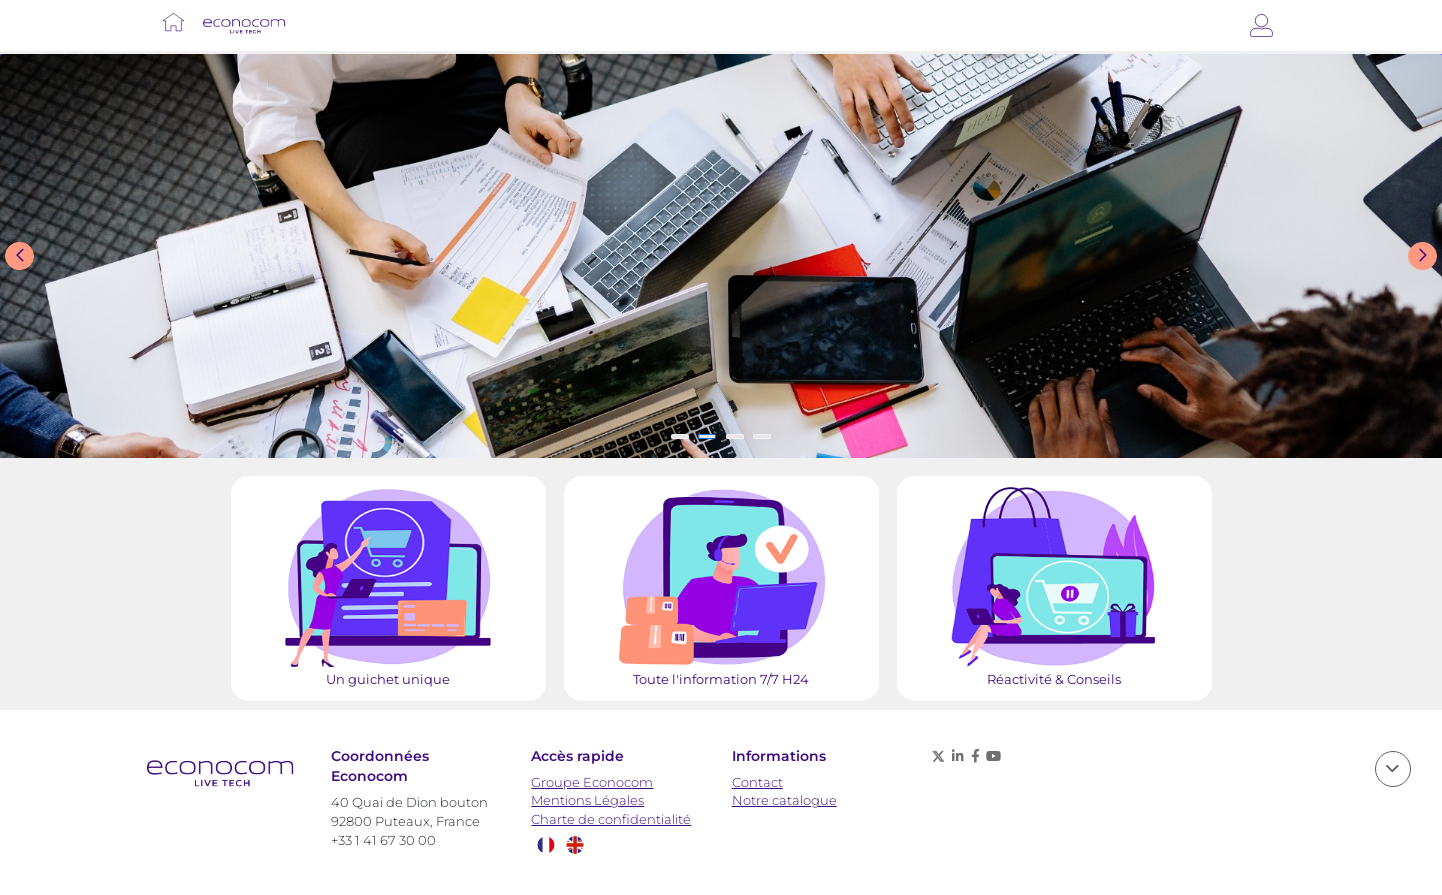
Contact (757, 782)
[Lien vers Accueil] (173, 21)
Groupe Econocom (592, 782)
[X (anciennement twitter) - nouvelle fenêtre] (938, 756)
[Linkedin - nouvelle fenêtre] (958, 756)
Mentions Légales (587, 800)
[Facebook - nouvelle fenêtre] (975, 756)
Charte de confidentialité (611, 819)
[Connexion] (1261, 25)
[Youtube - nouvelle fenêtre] (993, 756)
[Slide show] (721, 256)
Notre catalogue (784, 800)
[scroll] (1393, 769)
